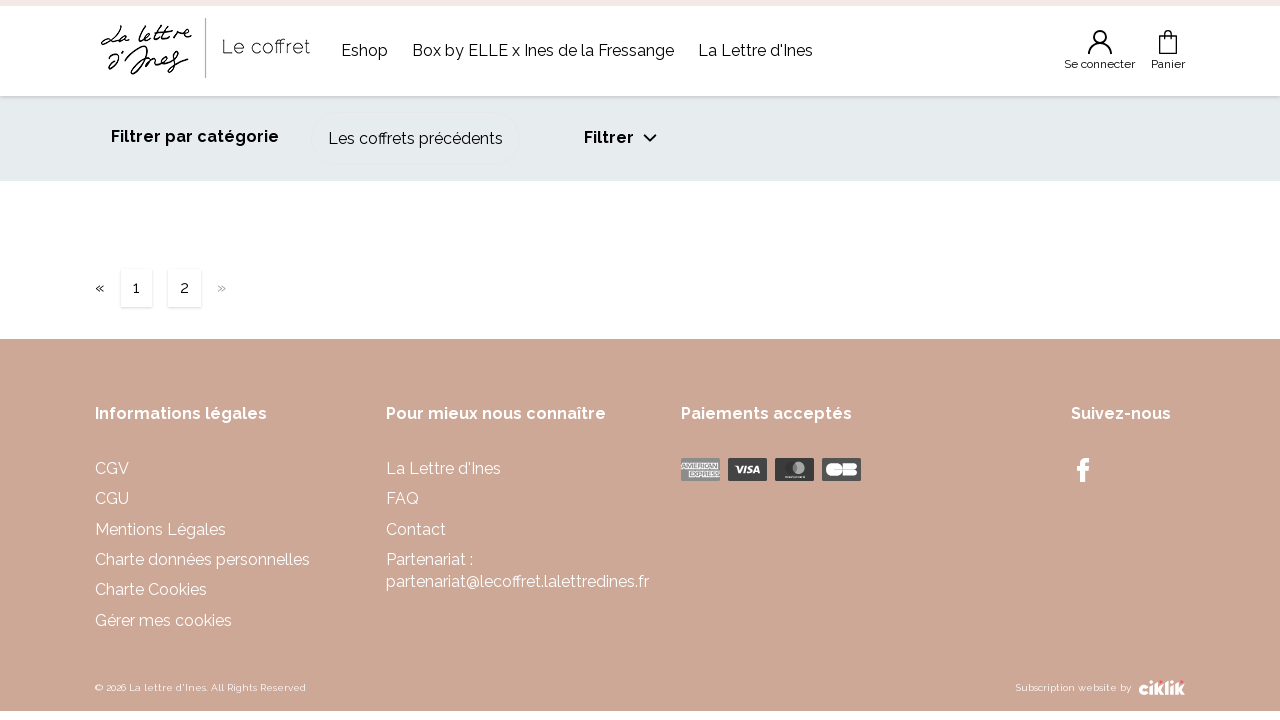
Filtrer (621, 137)
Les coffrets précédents (415, 138)
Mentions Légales (160, 529)
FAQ (402, 498)
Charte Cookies (151, 589)
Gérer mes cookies (163, 620)
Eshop (364, 50)
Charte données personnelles (202, 559)
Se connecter (1099, 50)
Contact (416, 529)
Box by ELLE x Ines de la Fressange (543, 50)
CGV (112, 468)
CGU (112, 498)
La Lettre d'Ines (755, 50)
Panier (1168, 50)
